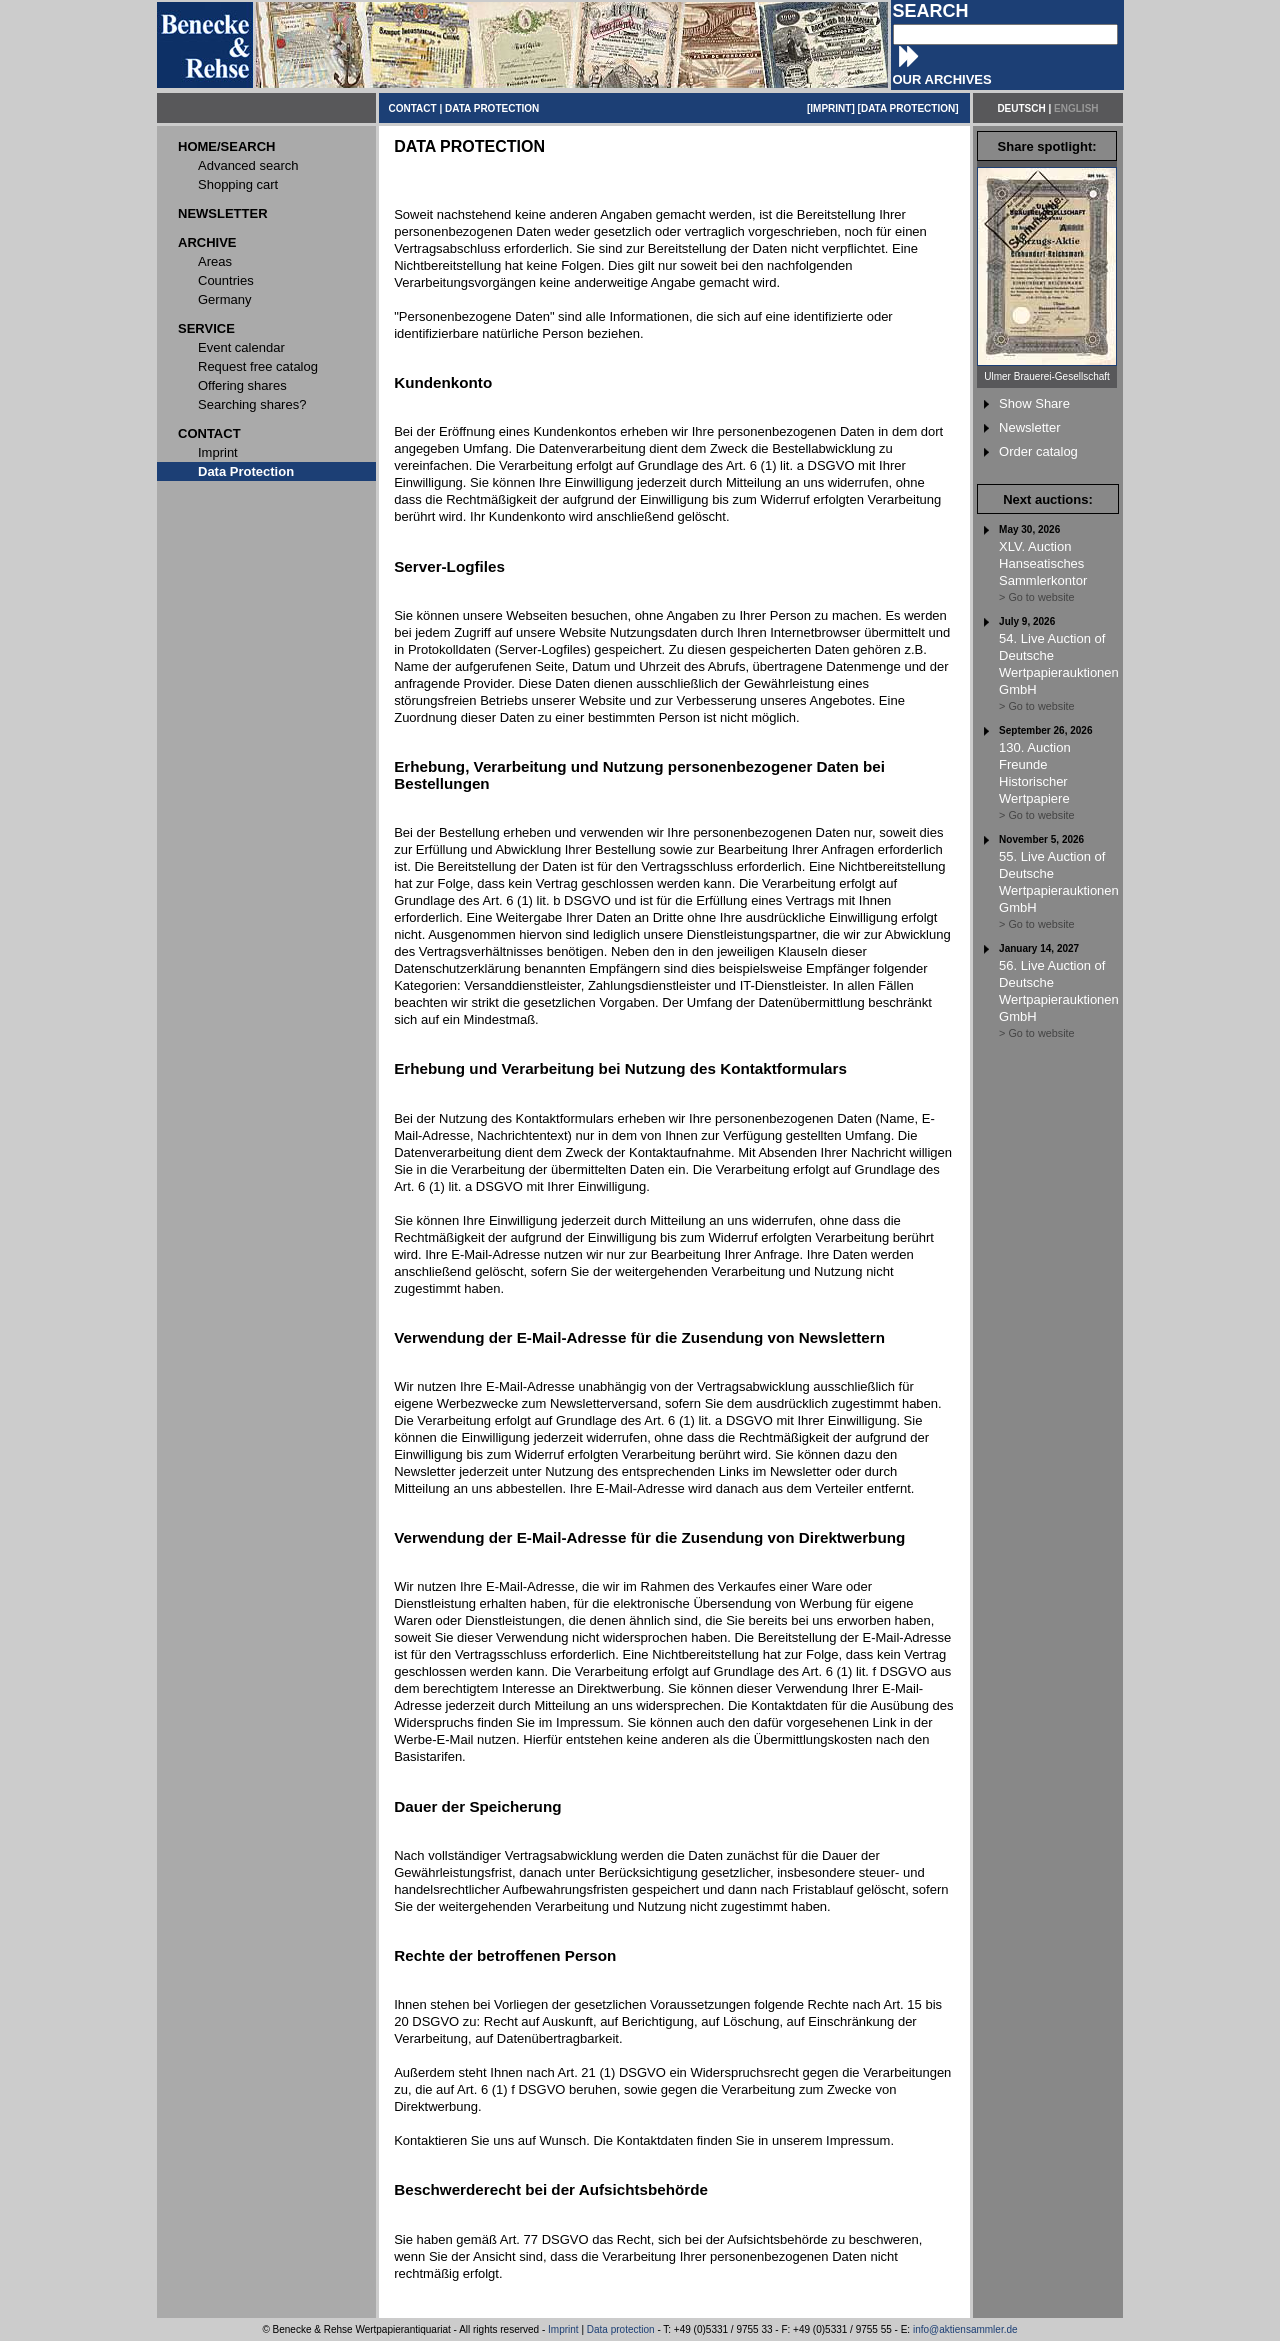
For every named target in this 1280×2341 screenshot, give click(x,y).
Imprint (563, 2329)
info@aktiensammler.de (965, 2329)
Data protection (621, 2329)
